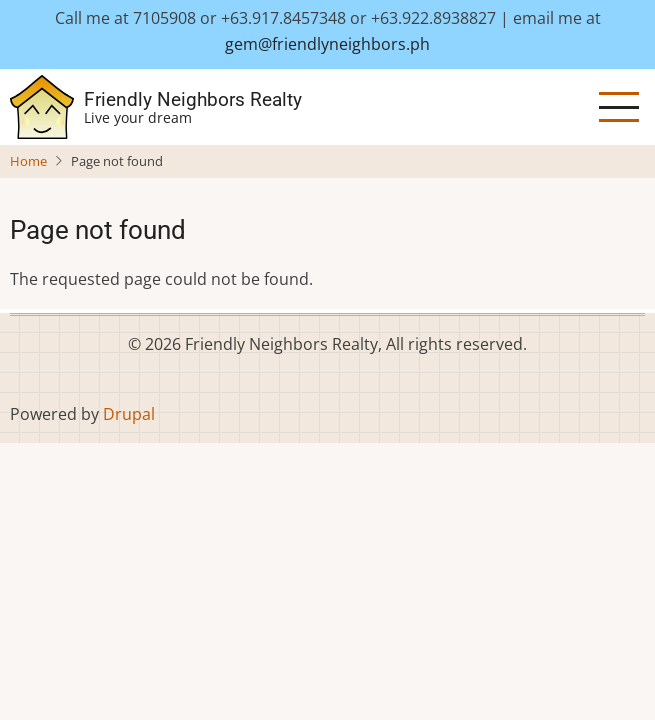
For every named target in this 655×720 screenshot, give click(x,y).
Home (28, 161)
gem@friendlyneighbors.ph (327, 44)
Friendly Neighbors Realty (193, 99)
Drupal (129, 414)
